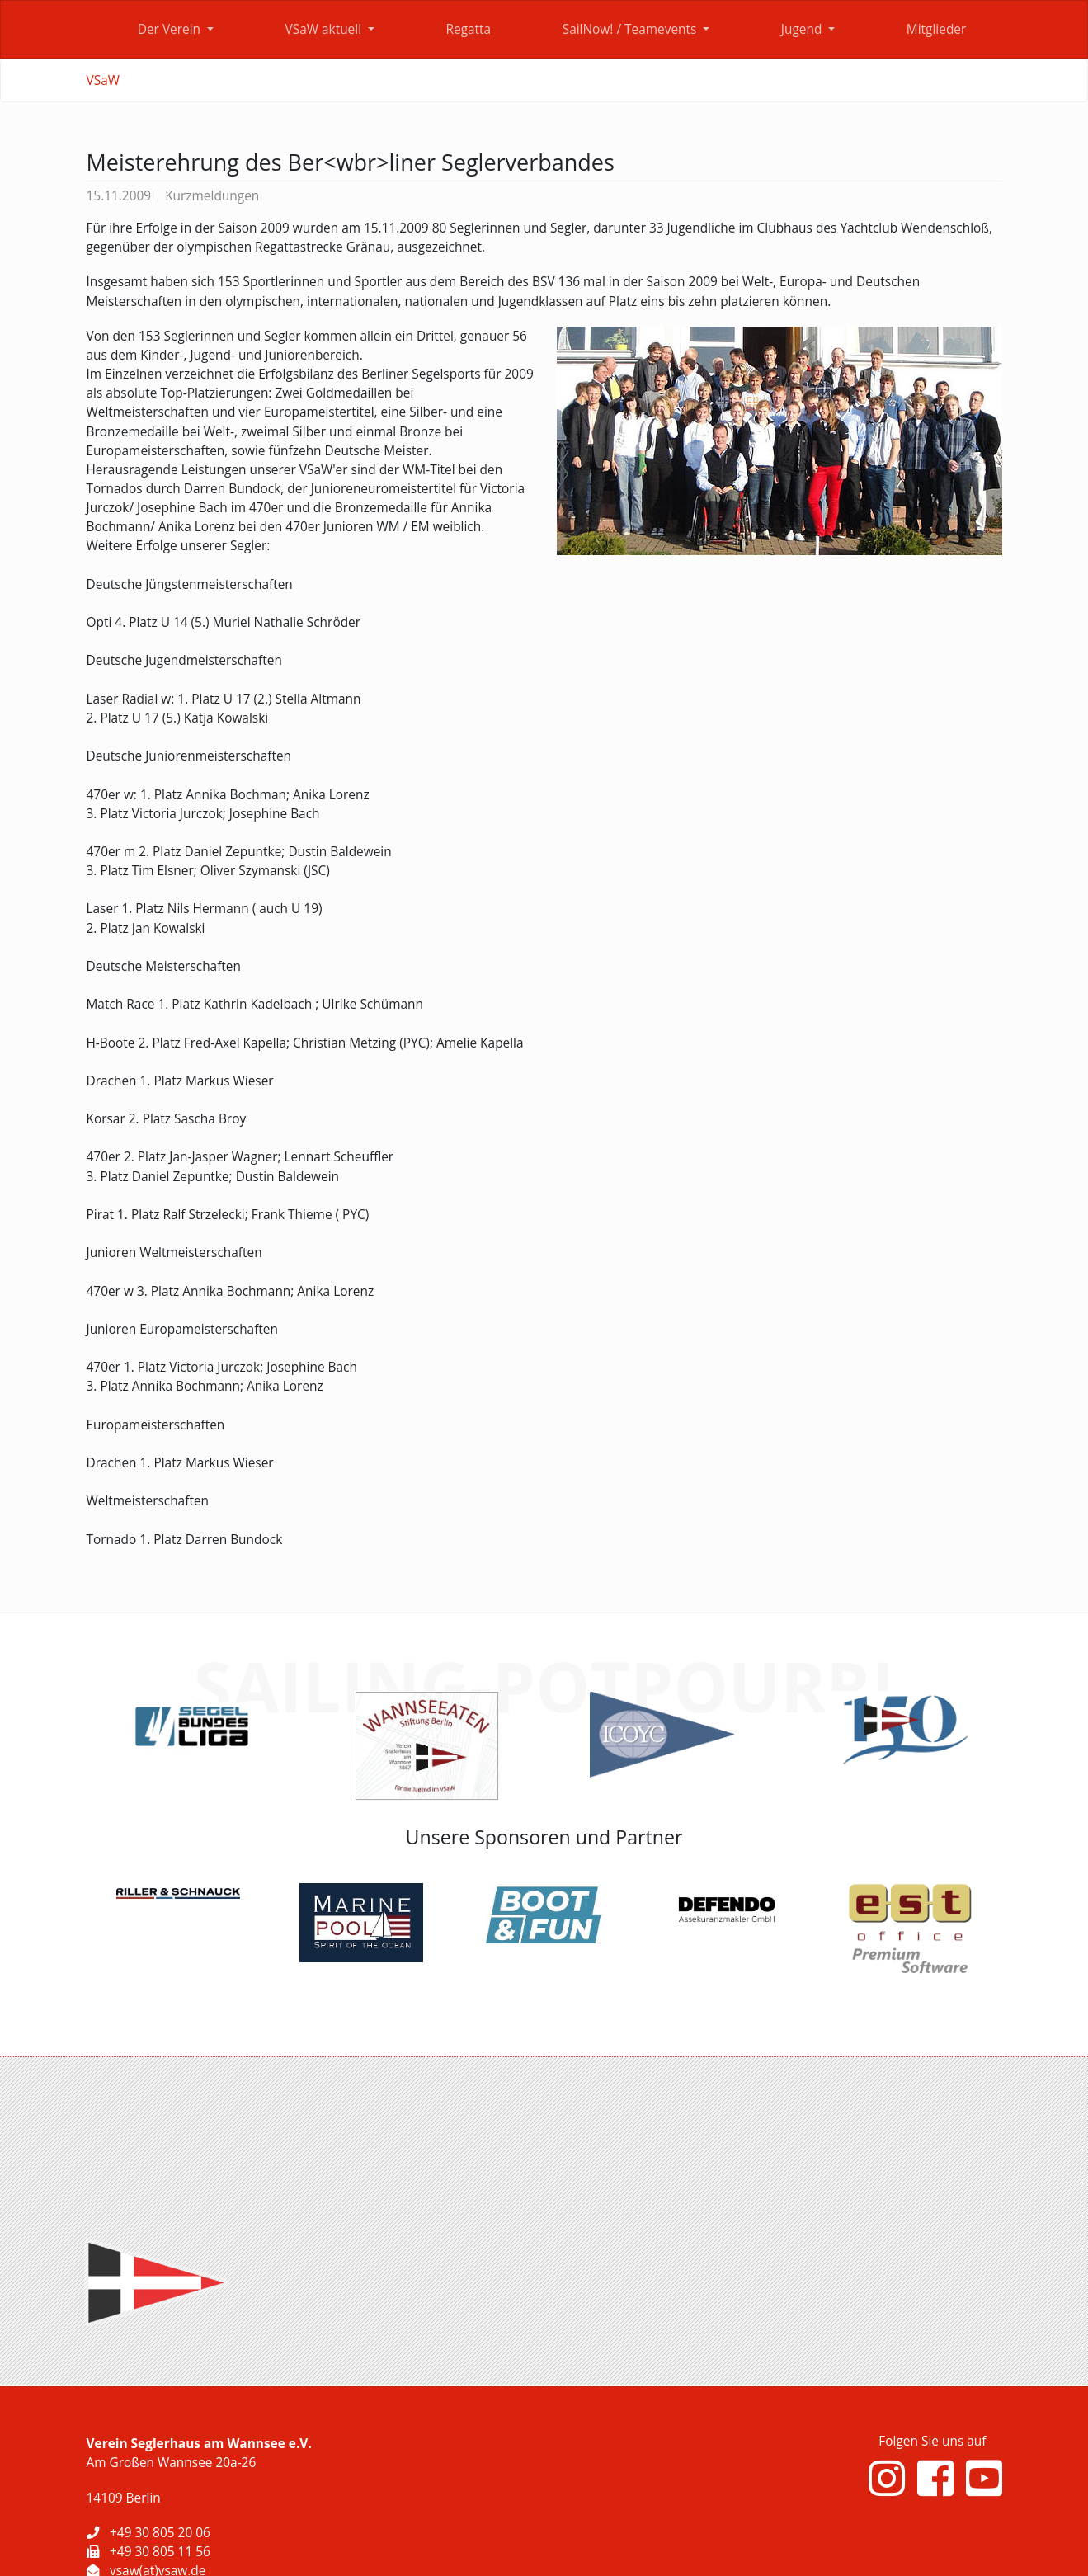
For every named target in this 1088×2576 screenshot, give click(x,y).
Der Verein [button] (171, 29)
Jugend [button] (803, 29)
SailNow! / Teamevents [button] (631, 29)
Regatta (468, 29)
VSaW (103, 80)
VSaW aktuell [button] (325, 29)
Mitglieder (936, 29)
